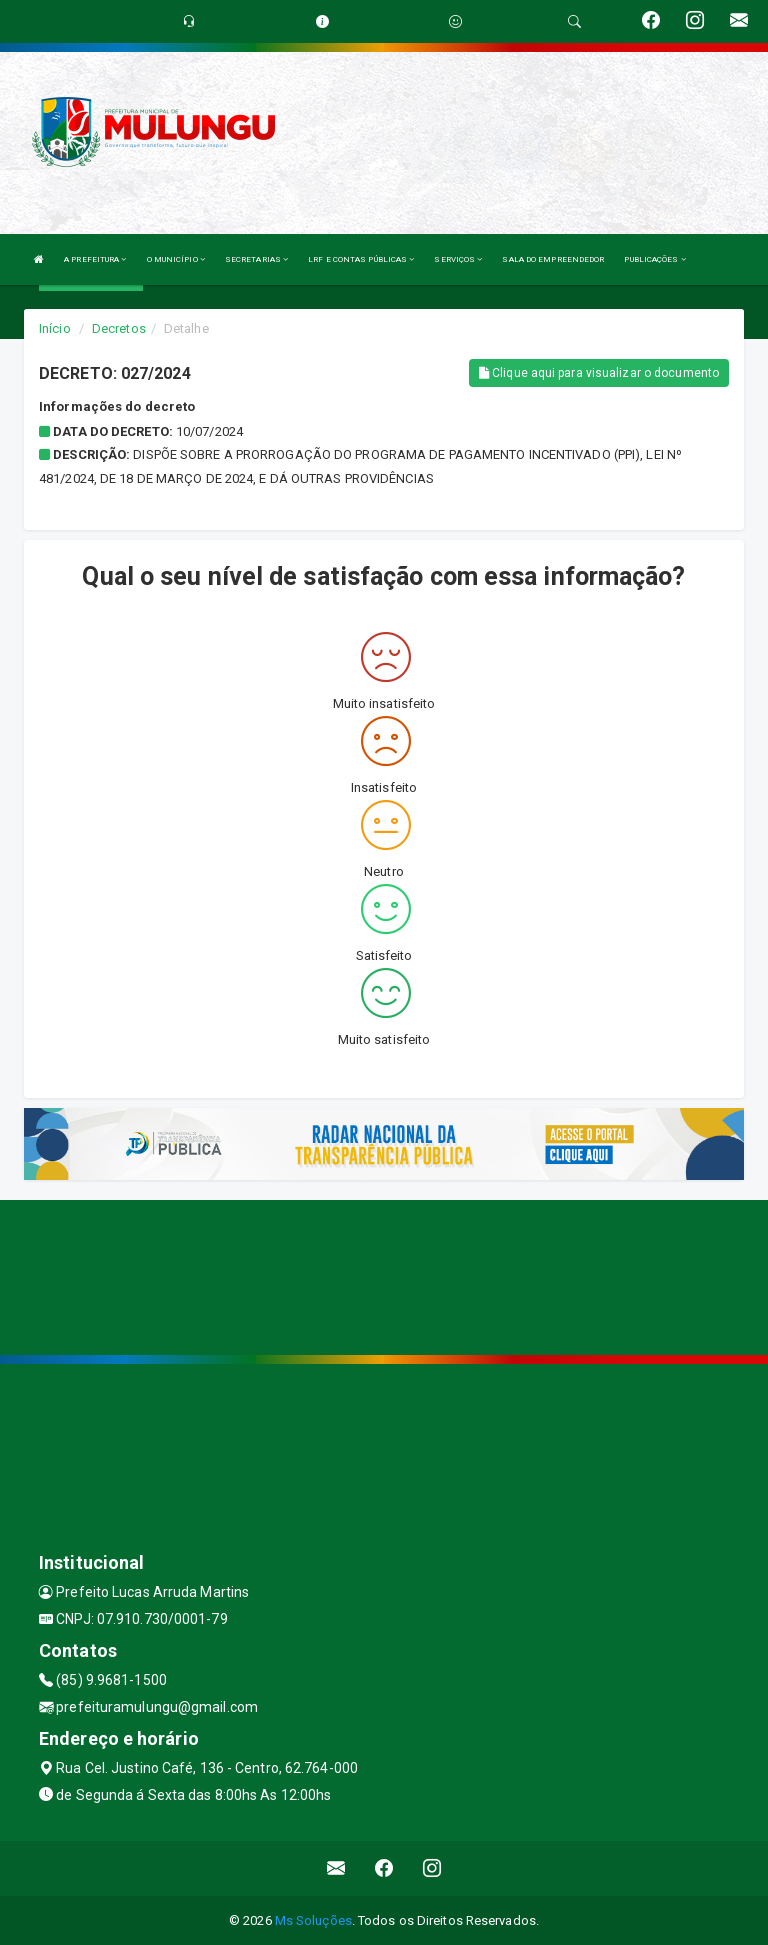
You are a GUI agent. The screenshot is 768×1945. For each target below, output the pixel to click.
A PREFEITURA (95, 259)
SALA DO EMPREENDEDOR (553, 259)
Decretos (119, 328)
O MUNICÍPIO (176, 259)
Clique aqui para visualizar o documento (599, 373)
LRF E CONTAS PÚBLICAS (361, 259)
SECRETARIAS (256, 259)
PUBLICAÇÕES (654, 259)
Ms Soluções (313, 1920)
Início (55, 328)
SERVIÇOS (458, 259)
